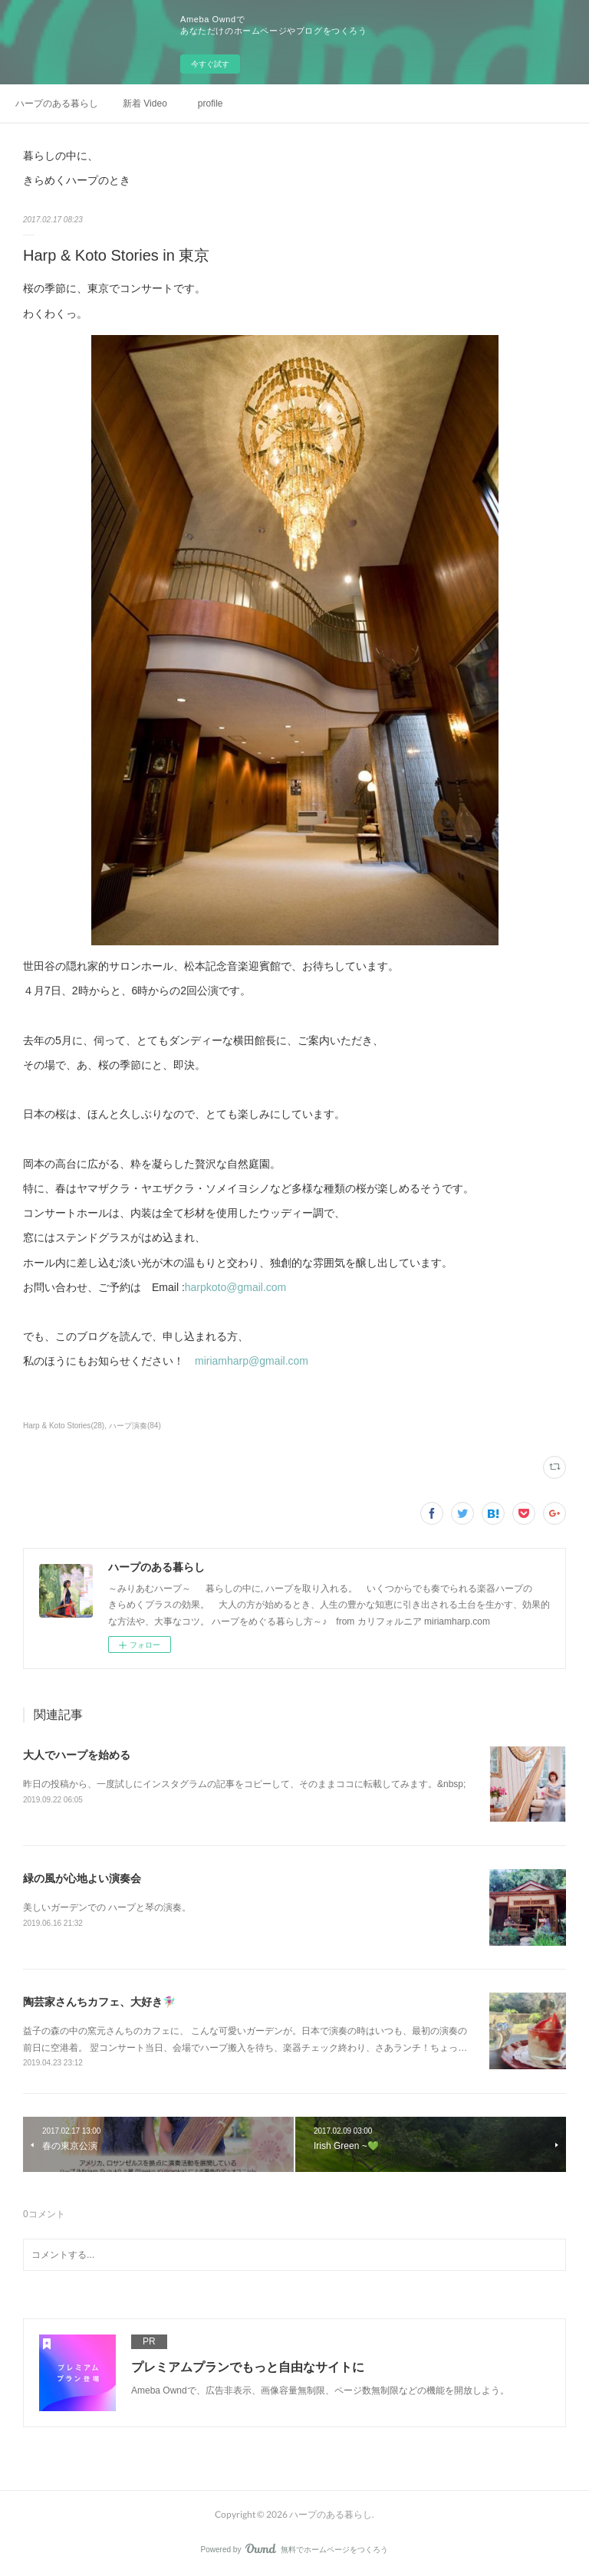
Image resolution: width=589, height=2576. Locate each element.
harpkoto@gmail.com (236, 1287)
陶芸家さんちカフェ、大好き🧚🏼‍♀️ (99, 2002)
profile (210, 103)
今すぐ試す (210, 64)
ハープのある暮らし (56, 103)
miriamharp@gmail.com (251, 1361)
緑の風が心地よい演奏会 (82, 1878)
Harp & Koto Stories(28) (63, 1425)
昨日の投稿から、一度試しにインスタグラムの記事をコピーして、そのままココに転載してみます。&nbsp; (244, 1784)
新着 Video (145, 103)
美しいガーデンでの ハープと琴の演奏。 (107, 1907)
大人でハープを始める (76, 1755)
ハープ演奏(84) (135, 1425)
